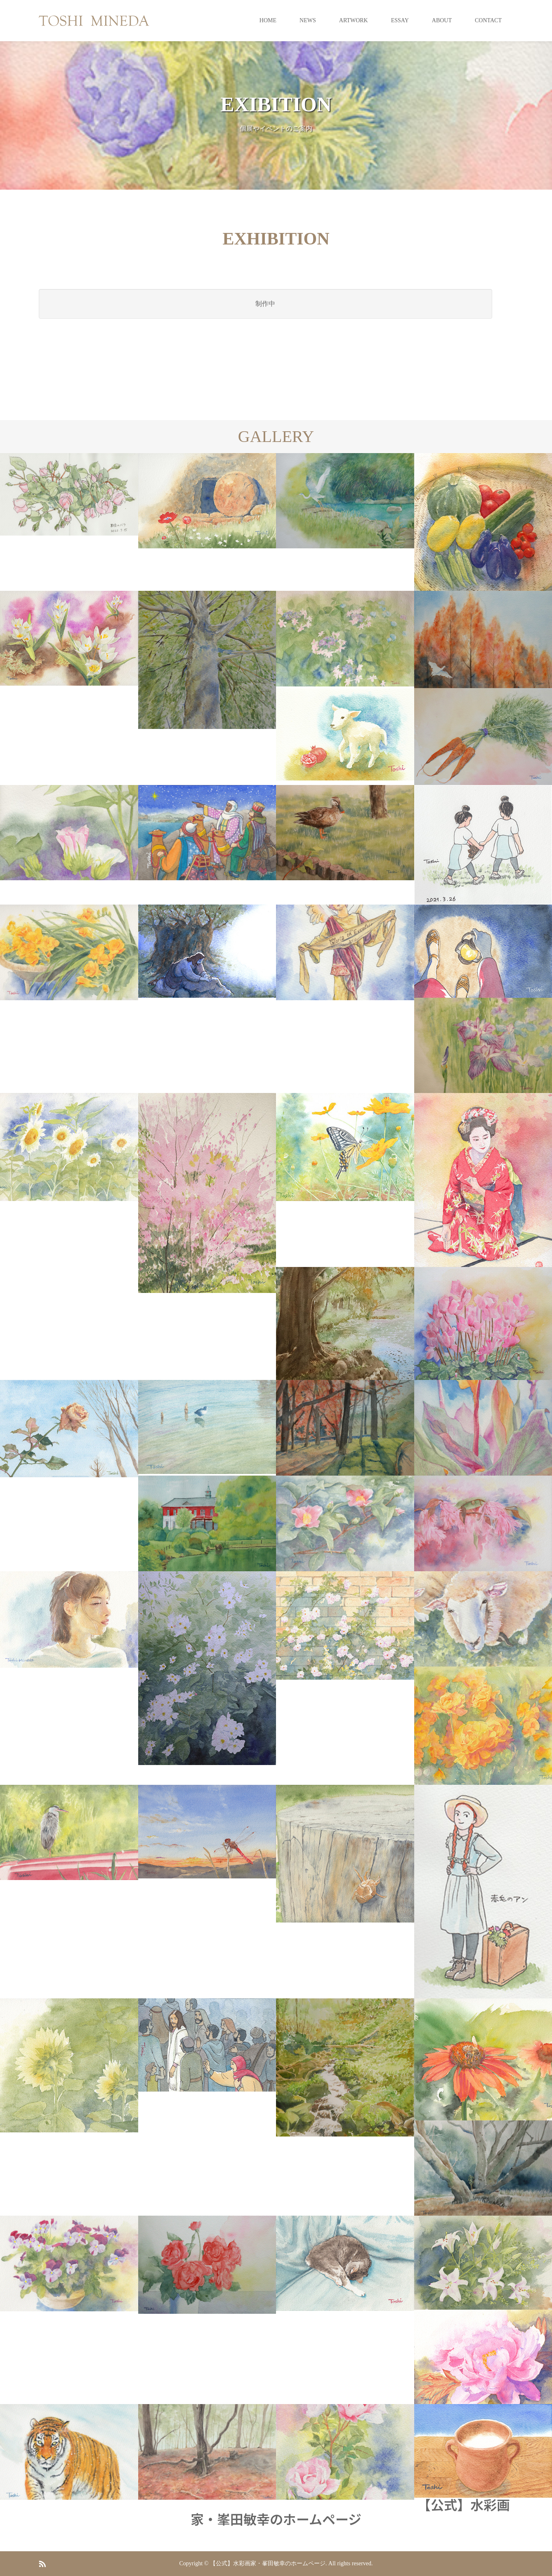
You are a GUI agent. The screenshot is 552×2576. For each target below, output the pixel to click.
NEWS (308, 20)
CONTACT (488, 20)
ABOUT (442, 20)
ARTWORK (353, 20)
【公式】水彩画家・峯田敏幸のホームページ (350, 2511)
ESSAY (400, 20)
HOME (267, 20)
